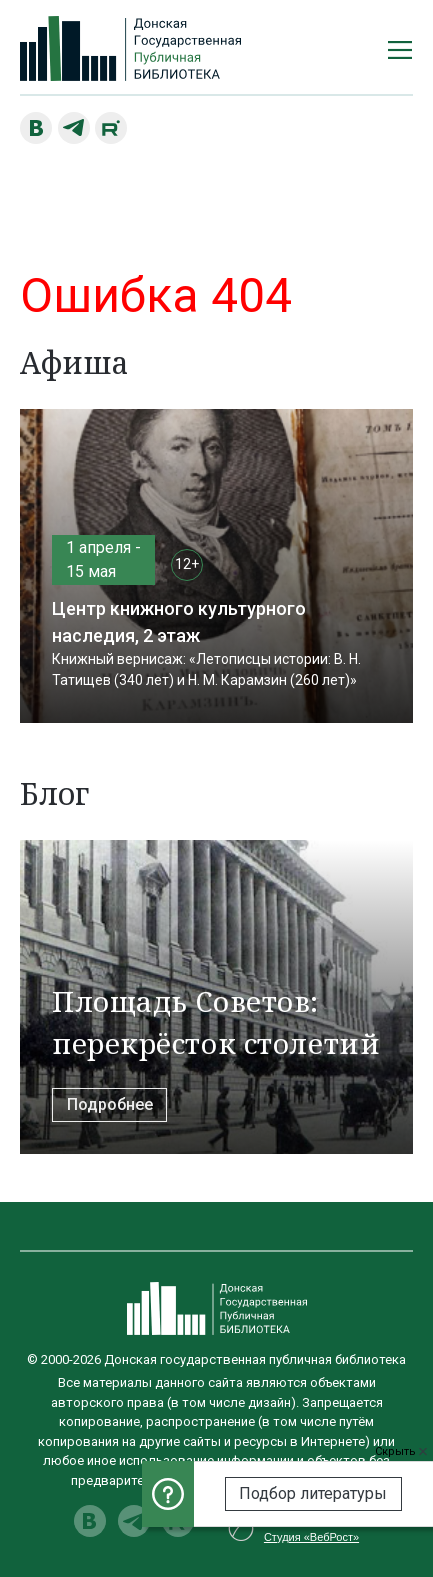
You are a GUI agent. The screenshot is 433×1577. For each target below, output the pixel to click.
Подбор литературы (313, 1493)
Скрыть (401, 1451)
